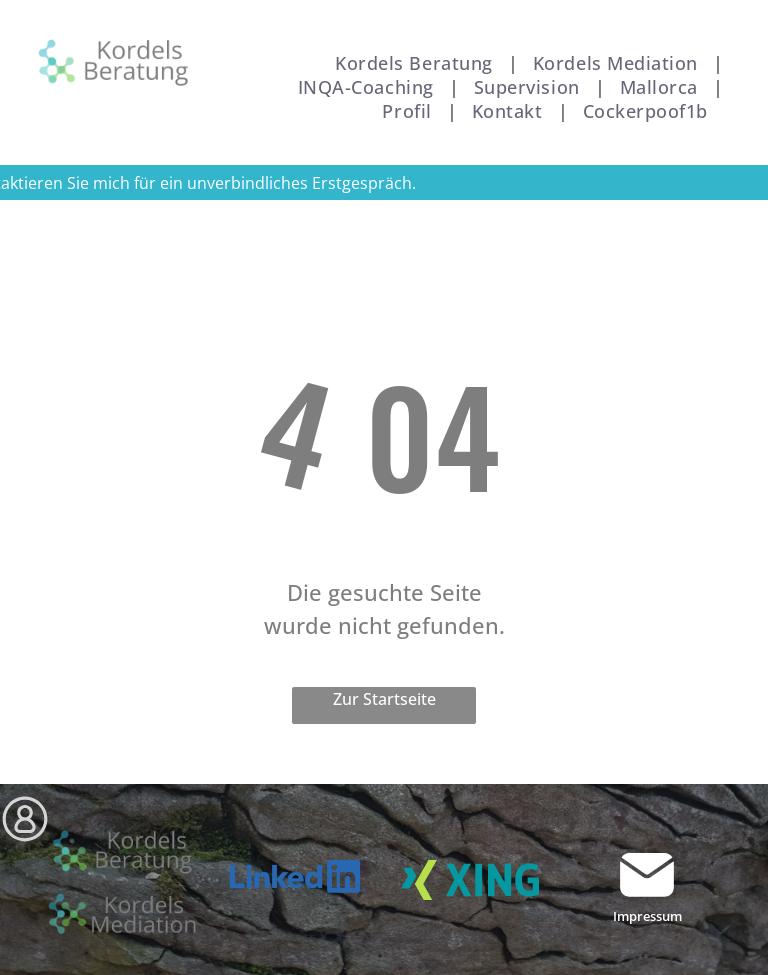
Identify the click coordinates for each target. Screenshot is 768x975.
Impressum (647, 916)
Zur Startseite (384, 699)
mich (111, 183)
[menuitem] (419, 63)
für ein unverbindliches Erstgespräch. (275, 183)
